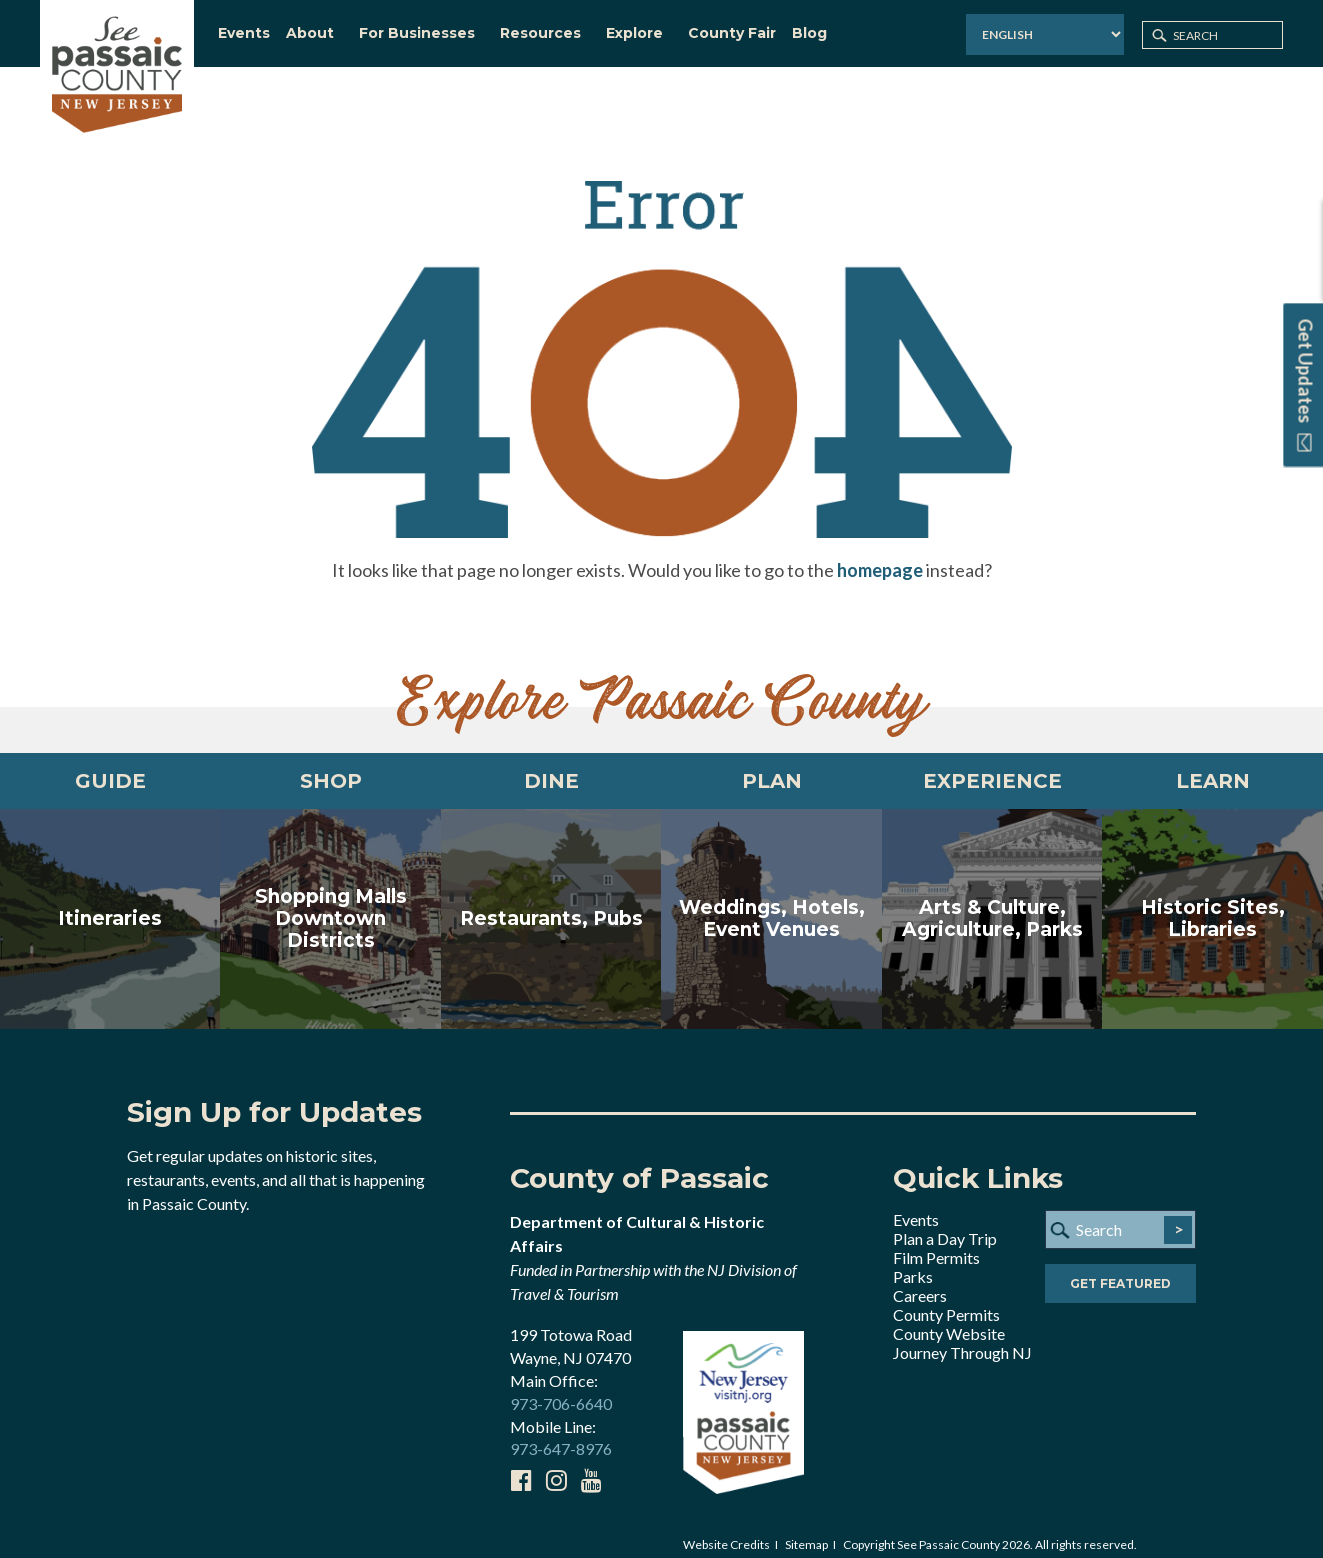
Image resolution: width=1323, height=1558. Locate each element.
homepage (880, 555)
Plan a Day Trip (945, 1223)
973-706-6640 (561, 1388)
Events (916, 1204)
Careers (920, 1280)
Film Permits (936, 1242)
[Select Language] (1045, 34)
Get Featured (1120, 1268)
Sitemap (806, 1529)
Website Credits (726, 1529)
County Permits (946, 1299)
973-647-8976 (561, 1433)
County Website (949, 1318)
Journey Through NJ (962, 1337)
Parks (913, 1261)
